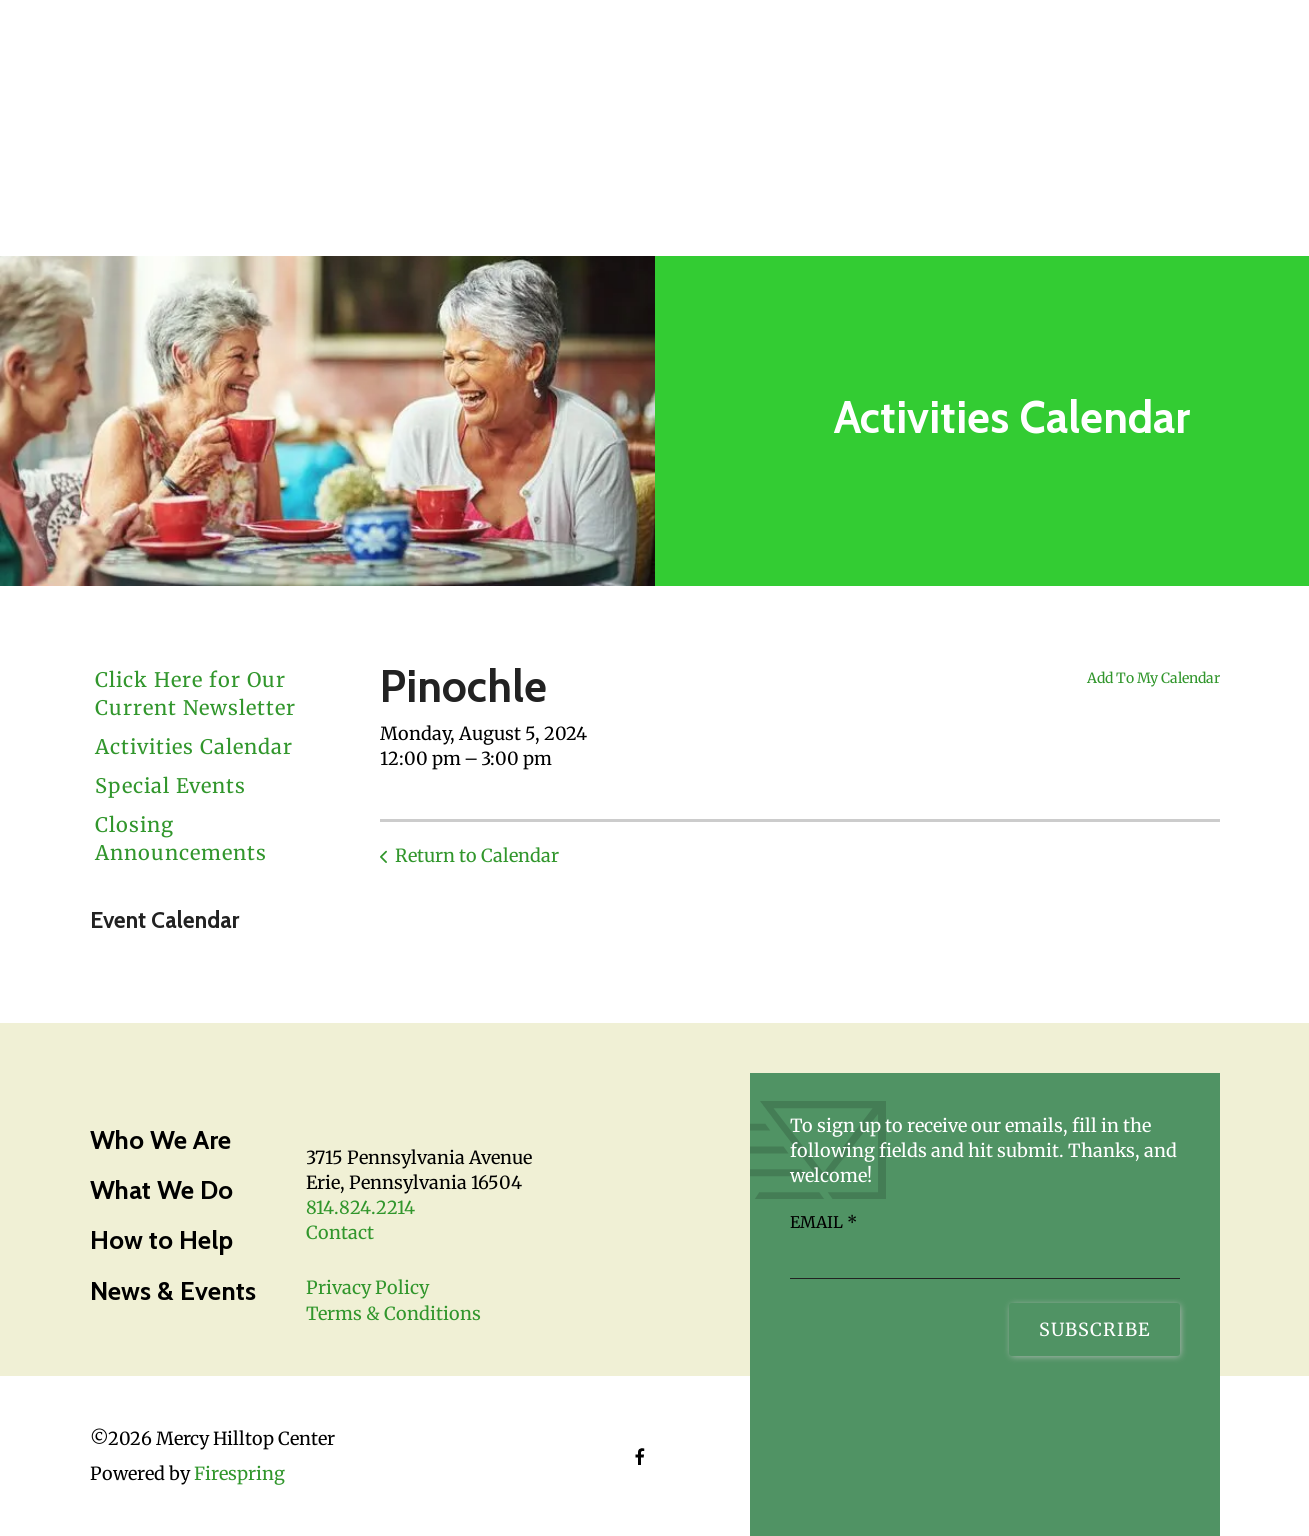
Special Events (170, 785)
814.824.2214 (360, 1207)
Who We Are (160, 1140)
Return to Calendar (477, 855)
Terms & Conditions (393, 1313)
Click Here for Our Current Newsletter (195, 693)
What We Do (161, 1190)
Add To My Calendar (1153, 678)
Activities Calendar (194, 746)
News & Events (173, 1291)
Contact (340, 1232)
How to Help (161, 1240)
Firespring (239, 1473)
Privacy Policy (367, 1287)
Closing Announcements (181, 838)
